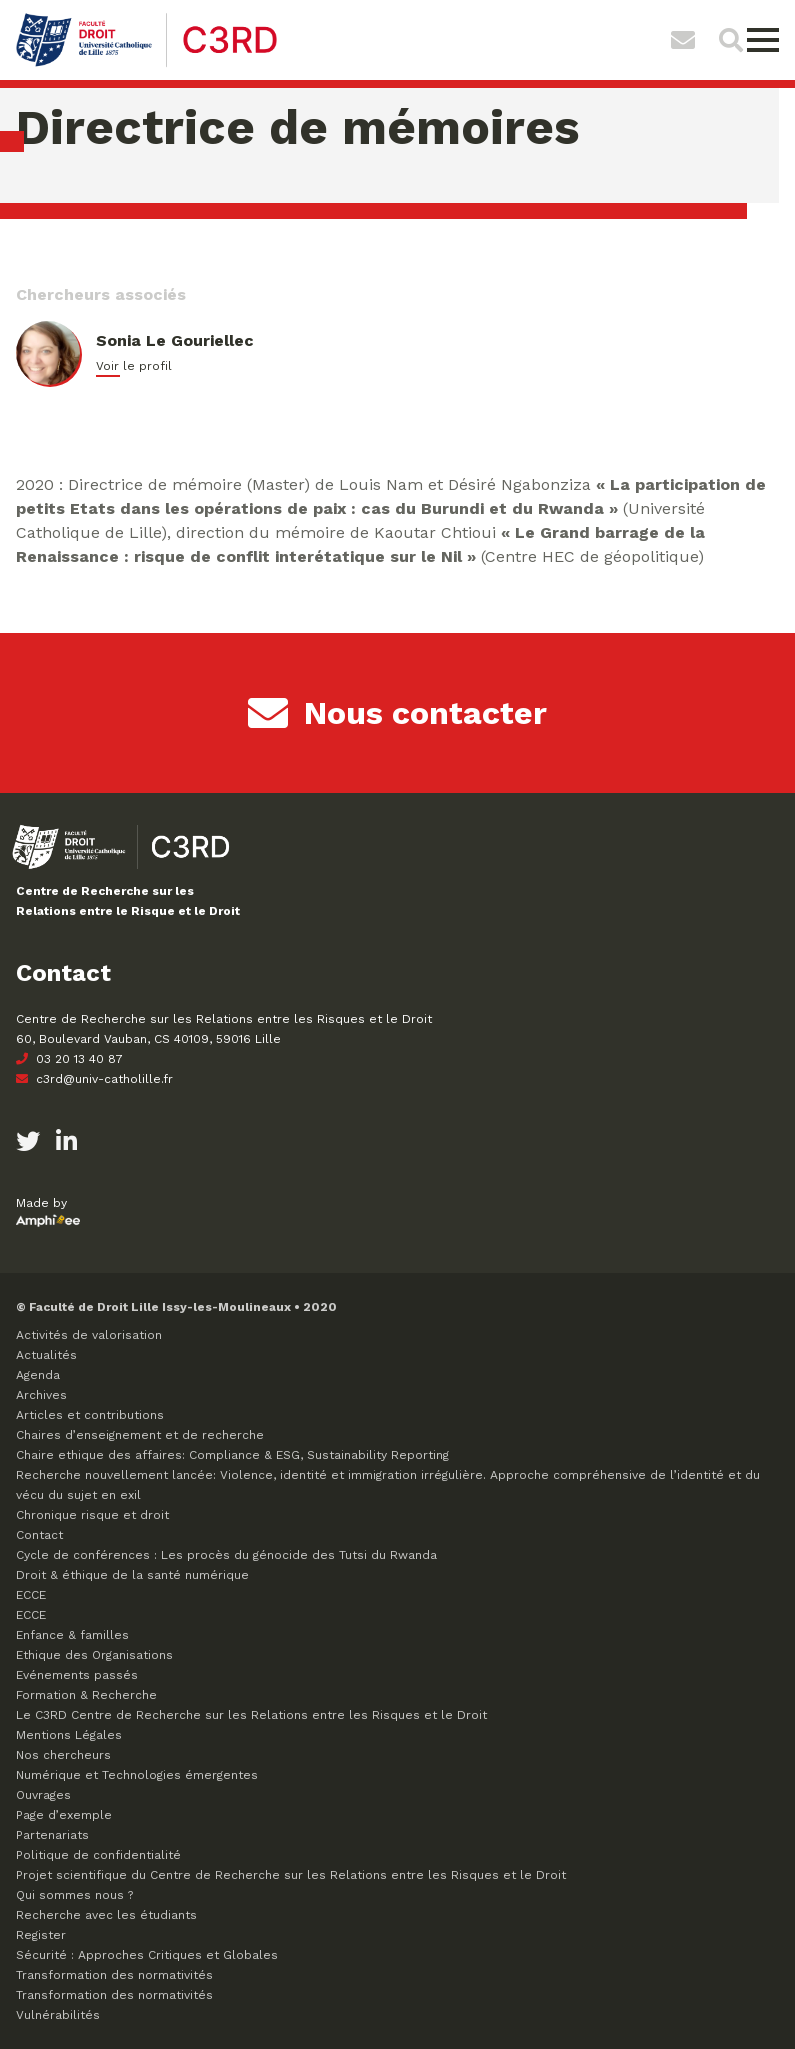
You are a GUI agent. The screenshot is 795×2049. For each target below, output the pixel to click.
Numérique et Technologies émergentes (137, 1775)
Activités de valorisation (89, 1335)
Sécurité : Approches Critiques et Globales (147, 1955)
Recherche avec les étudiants (106, 1915)
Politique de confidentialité (98, 1855)
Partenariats (52, 1835)
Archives (41, 1395)
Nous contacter (397, 713)
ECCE (31, 1595)
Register (41, 1935)
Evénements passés (77, 1675)
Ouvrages (43, 1795)
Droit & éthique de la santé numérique (132, 1575)
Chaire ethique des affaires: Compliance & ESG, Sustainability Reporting (232, 1455)
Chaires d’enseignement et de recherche (140, 1435)
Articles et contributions (90, 1415)
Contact (39, 1535)
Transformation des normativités (114, 1975)
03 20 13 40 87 (69, 1059)
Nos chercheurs (63, 1755)
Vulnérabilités (58, 2015)
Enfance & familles (72, 1635)
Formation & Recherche (86, 1695)
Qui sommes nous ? (74, 1895)
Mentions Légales (69, 1735)
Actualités (46, 1355)
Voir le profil (134, 366)
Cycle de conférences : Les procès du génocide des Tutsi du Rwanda (226, 1555)
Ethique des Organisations (94, 1655)
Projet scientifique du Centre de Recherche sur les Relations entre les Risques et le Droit (291, 1875)
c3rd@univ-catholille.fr (94, 1079)
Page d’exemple (64, 1815)
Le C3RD (251, 1715)
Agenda (38, 1375)
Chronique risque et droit (92, 1515)
